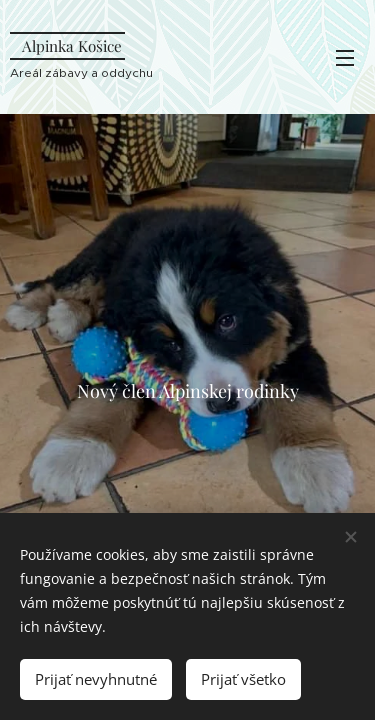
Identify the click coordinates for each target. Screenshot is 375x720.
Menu (345, 58)
